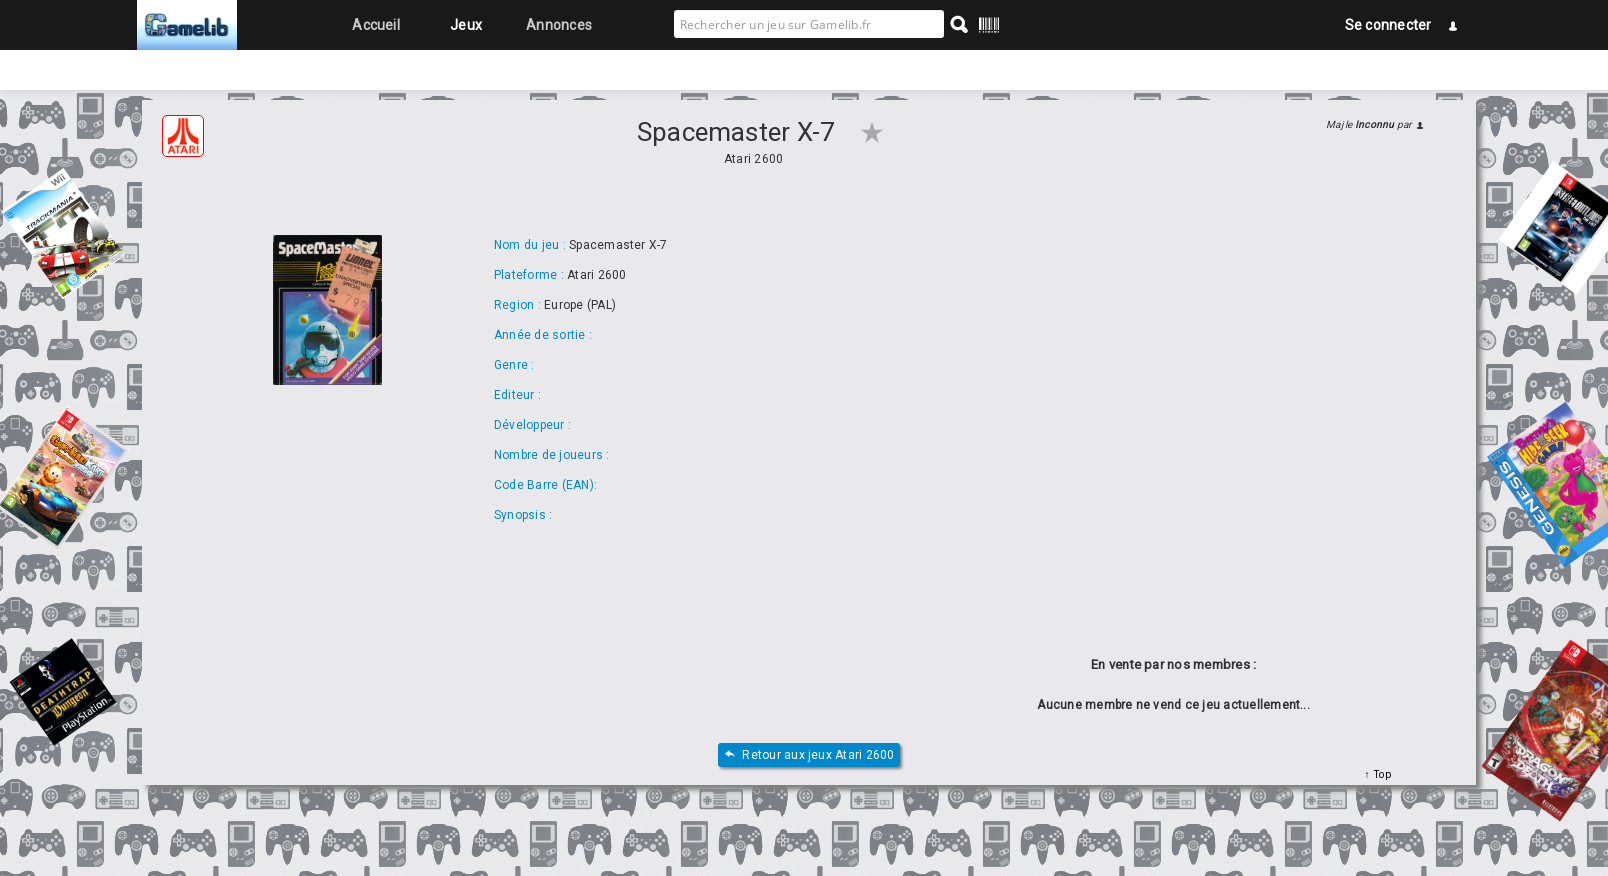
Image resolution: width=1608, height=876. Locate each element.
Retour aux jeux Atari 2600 (808, 755)
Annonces (559, 25)
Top (1380, 774)
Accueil (376, 25)
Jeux (466, 25)
